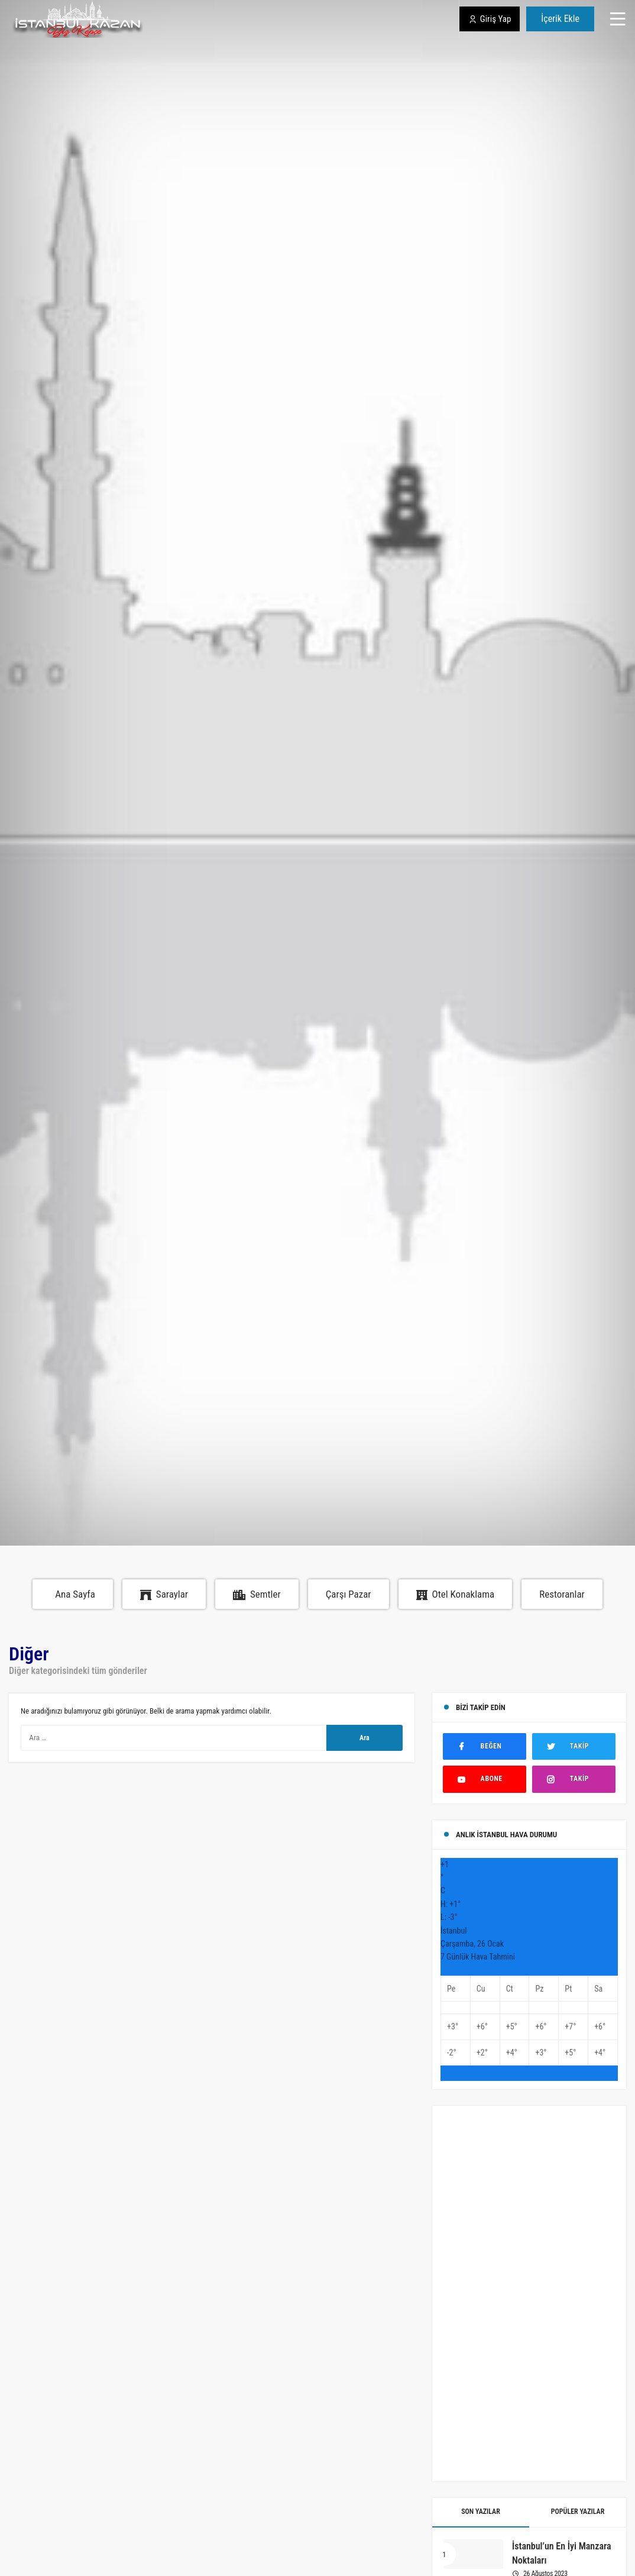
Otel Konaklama (455, 1594)
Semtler (257, 1594)
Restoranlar (562, 1594)
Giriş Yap (489, 19)
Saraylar (164, 1594)
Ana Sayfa (75, 1594)
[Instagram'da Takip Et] (573, 1779)
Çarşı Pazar (348, 1594)
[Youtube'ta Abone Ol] (484, 1779)
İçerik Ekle (560, 18)
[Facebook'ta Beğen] (484, 1746)
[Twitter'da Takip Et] (573, 1746)
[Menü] (618, 19)
